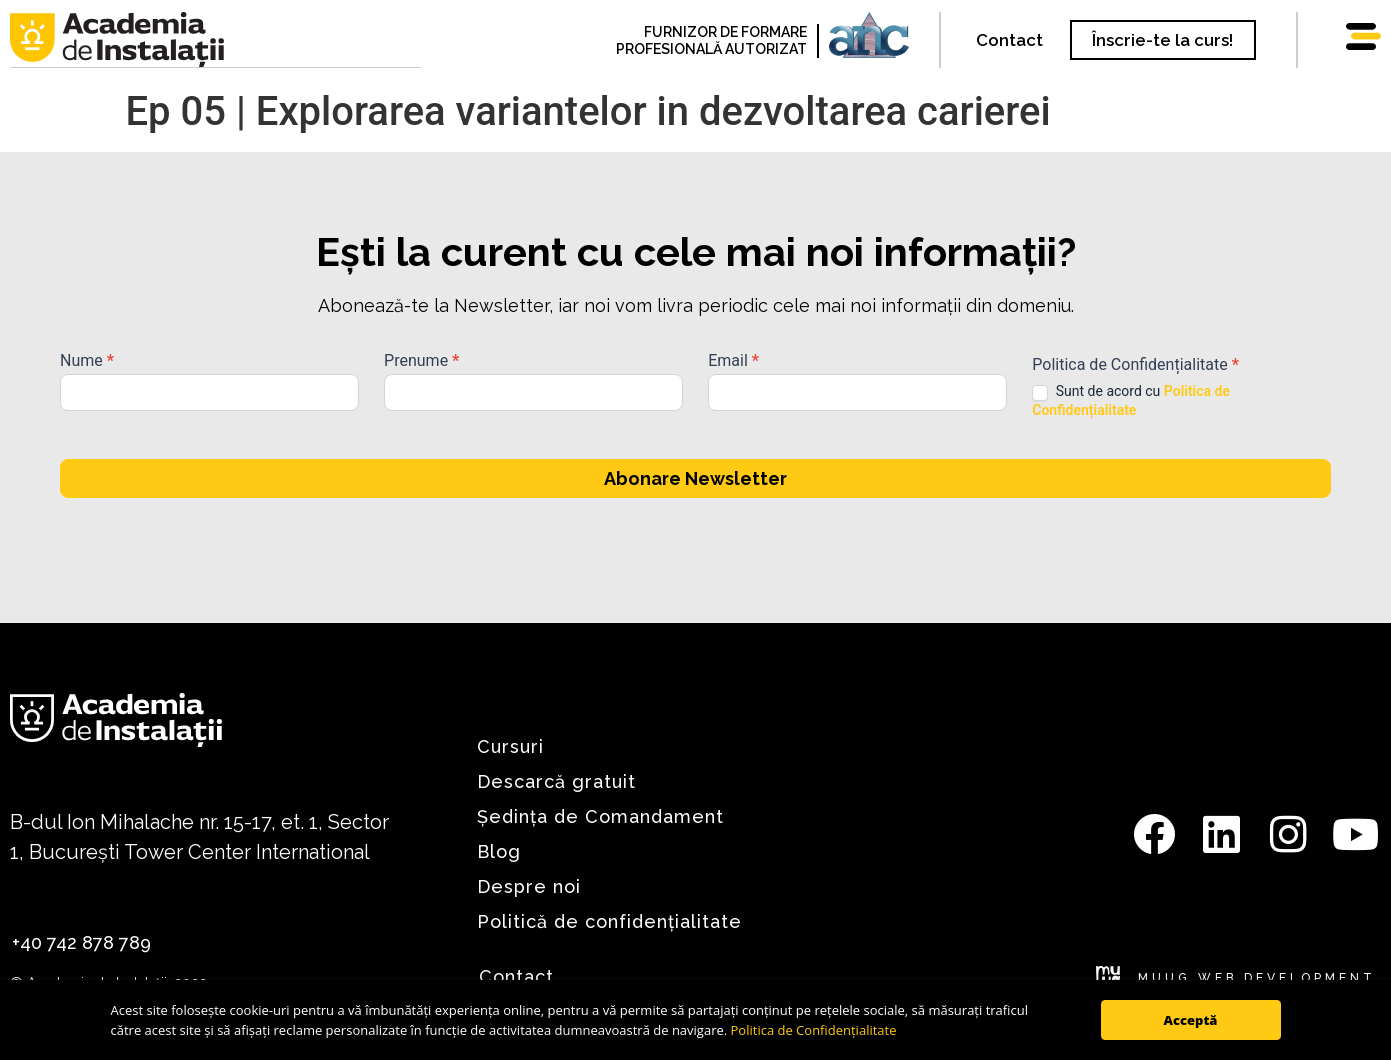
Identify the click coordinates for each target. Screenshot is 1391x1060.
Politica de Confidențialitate (814, 1030)
